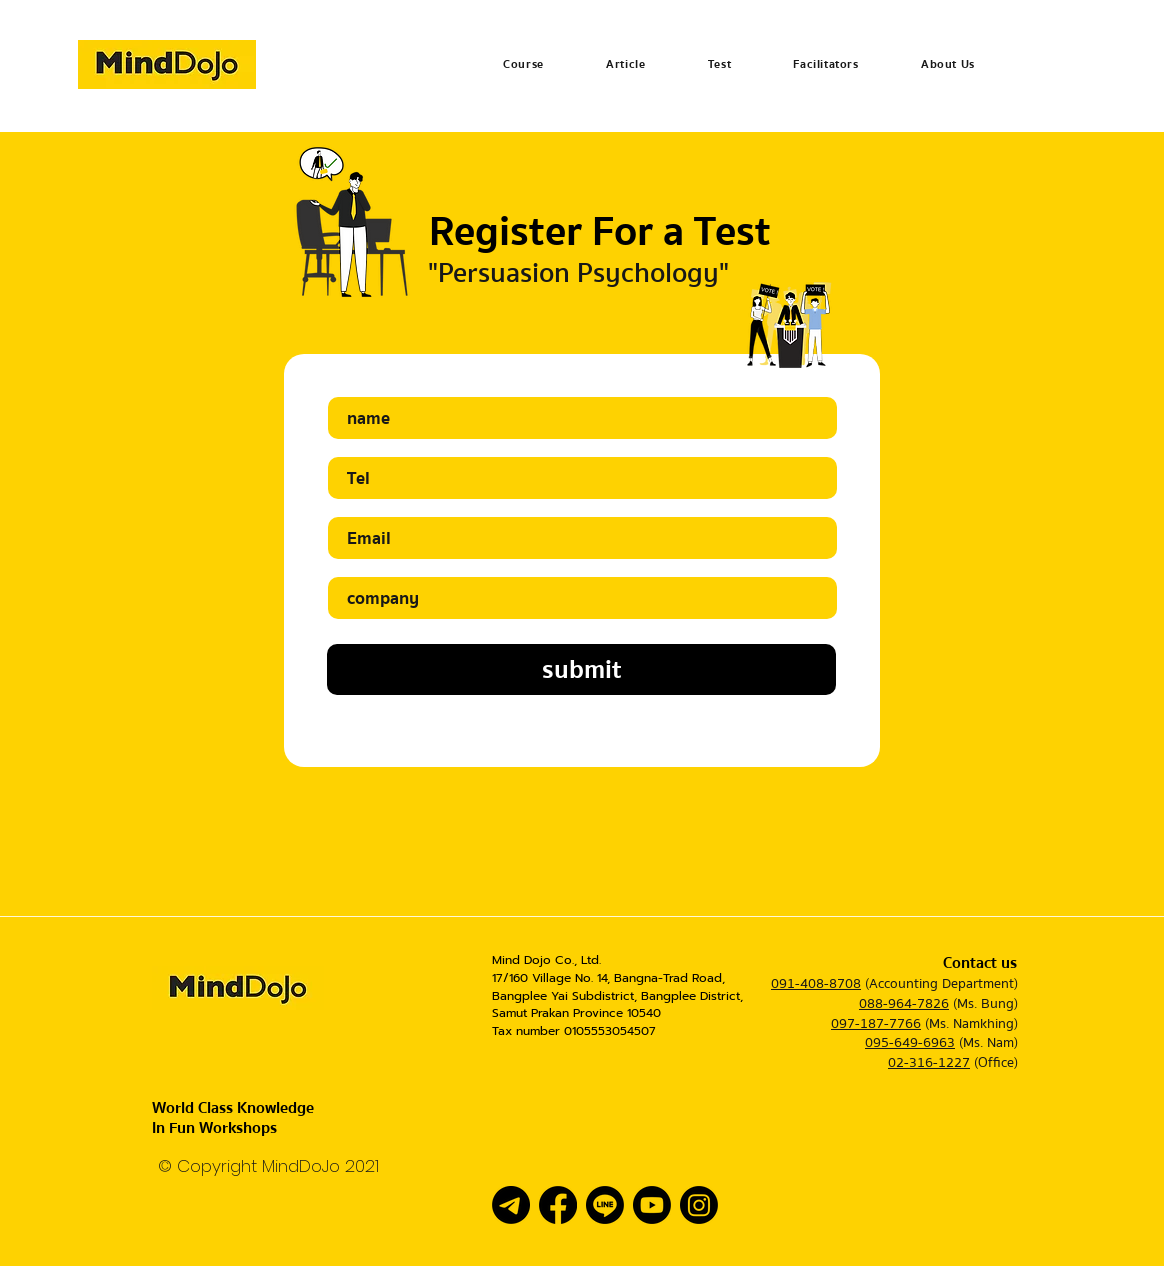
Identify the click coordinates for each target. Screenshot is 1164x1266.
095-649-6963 (910, 1043)
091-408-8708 (816, 984)
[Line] (605, 1205)
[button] (523, 64)
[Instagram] (699, 1205)
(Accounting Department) (941, 984)
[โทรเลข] (511, 1205)
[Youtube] (652, 1205)
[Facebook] (558, 1205)
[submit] (581, 669)
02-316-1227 (929, 1063)
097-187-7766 (876, 1024)
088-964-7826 (904, 1004)
